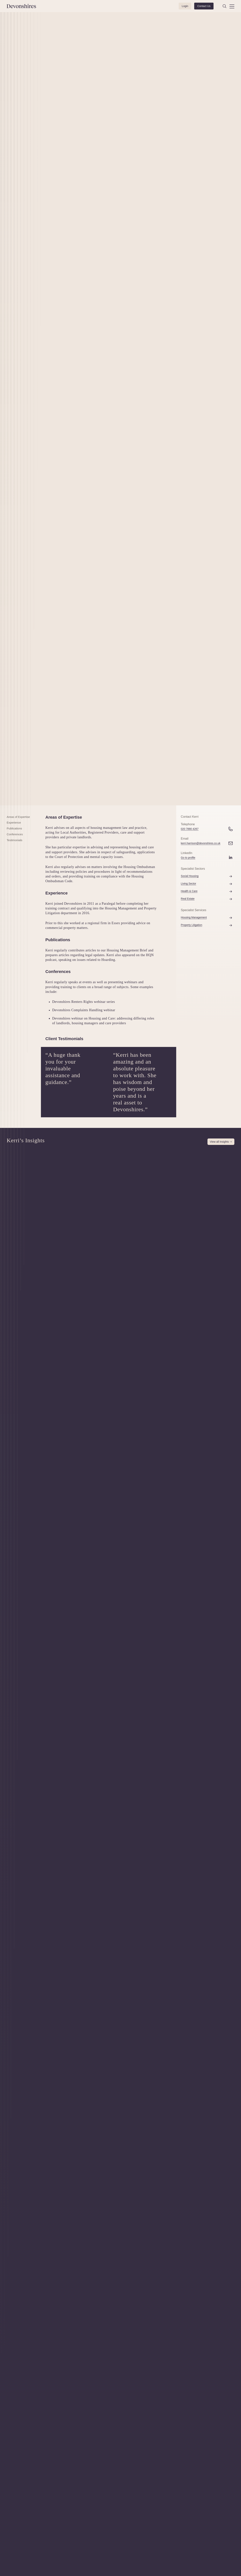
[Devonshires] (24, 6)
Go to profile (188, 857)
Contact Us (203, 6)
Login (185, 6)
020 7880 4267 (189, 828)
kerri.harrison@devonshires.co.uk (200, 843)
